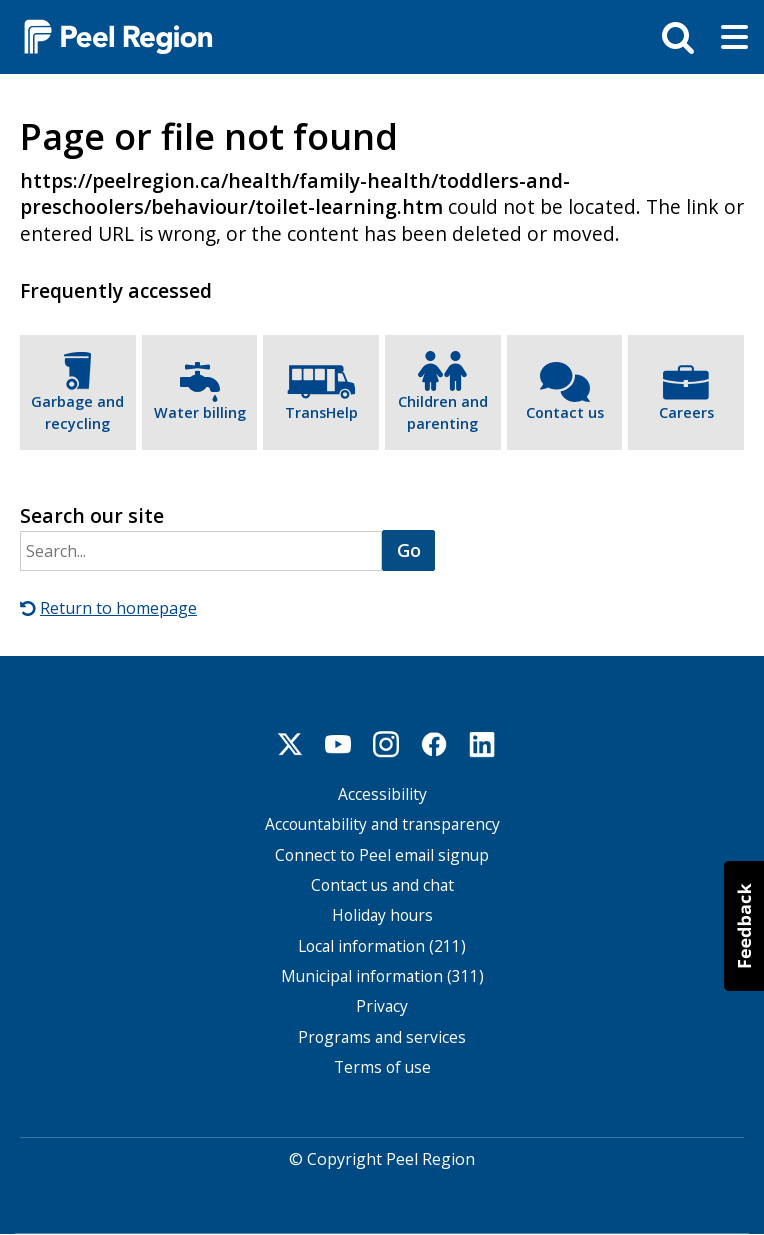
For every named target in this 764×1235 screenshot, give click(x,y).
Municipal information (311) (382, 976)
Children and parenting (443, 412)
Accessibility (382, 794)
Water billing (200, 412)
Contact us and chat (382, 885)
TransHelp (321, 412)
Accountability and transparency (382, 824)
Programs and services (382, 1036)
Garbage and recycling (77, 412)
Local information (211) (382, 945)
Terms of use (382, 1067)
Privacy (382, 1006)
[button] (744, 926)
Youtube (338, 744)
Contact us (565, 412)
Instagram (386, 744)
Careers (686, 412)
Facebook (434, 744)
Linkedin (482, 744)
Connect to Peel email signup (382, 855)
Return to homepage (118, 608)
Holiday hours (382, 915)
